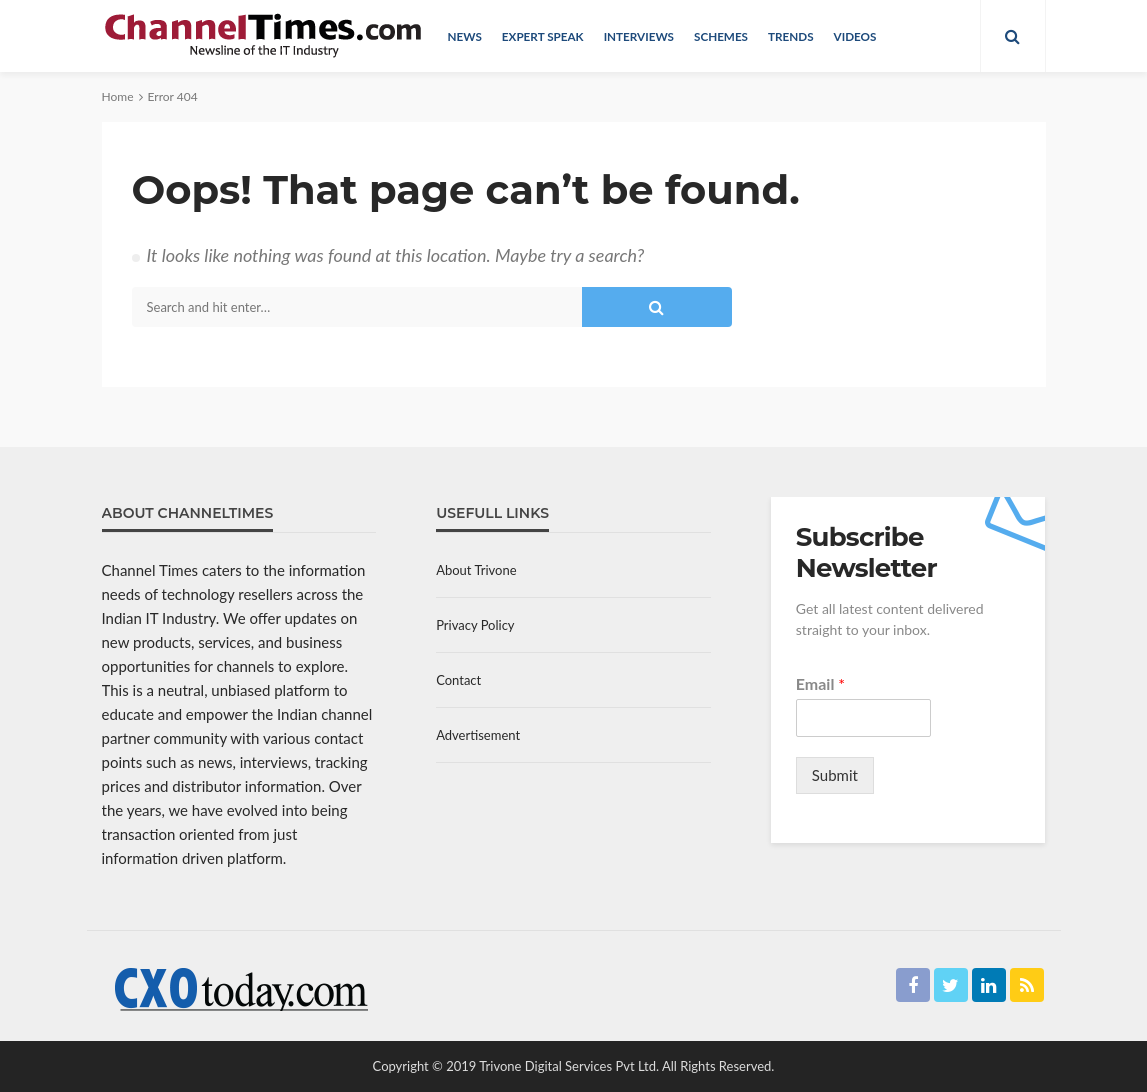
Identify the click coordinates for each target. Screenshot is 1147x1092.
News (465, 36)
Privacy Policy (475, 625)
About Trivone (476, 570)
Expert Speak (543, 36)
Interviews (639, 36)
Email (820, 683)
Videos (855, 36)
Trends (791, 36)
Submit (835, 775)
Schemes (721, 36)
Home (118, 96)
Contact (458, 680)
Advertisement (478, 735)
